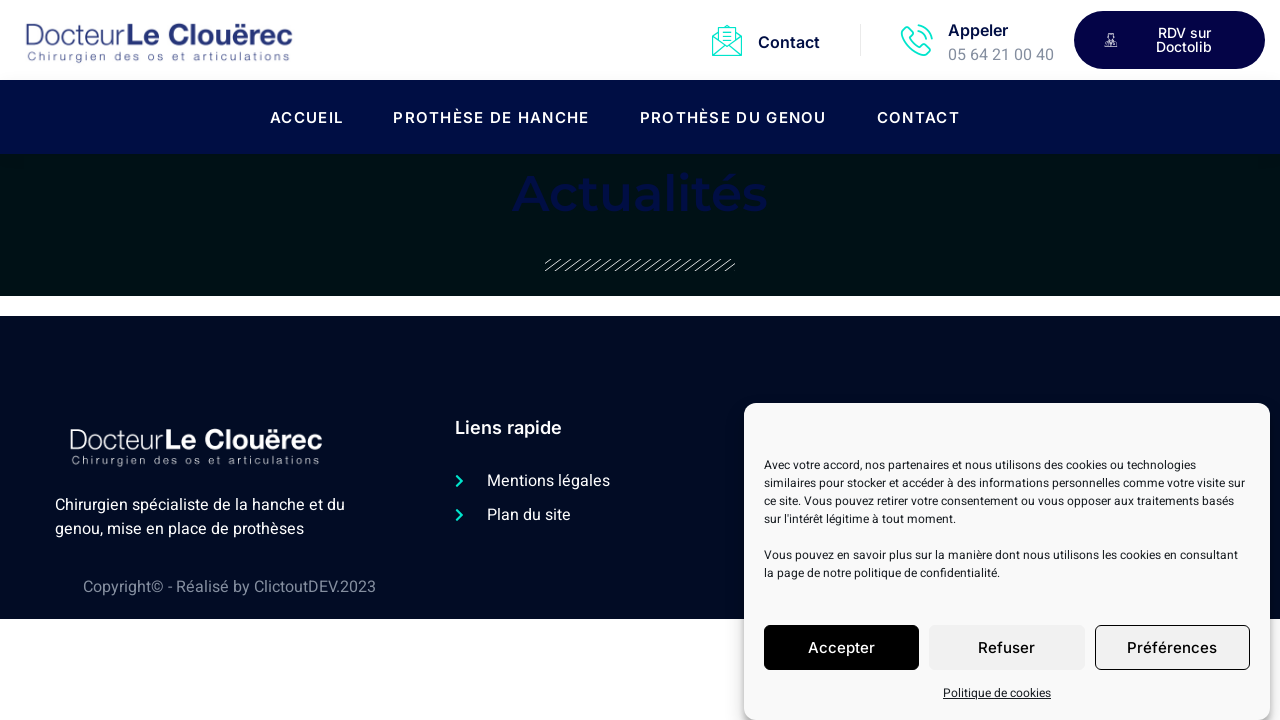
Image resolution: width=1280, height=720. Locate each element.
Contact (789, 42)
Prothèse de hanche (491, 117)
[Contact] (727, 40)
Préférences (1172, 654)
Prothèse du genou (733, 117)
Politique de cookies (997, 700)
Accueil (306, 117)
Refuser (1006, 654)
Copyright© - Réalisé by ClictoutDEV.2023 (229, 587)
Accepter (841, 654)
